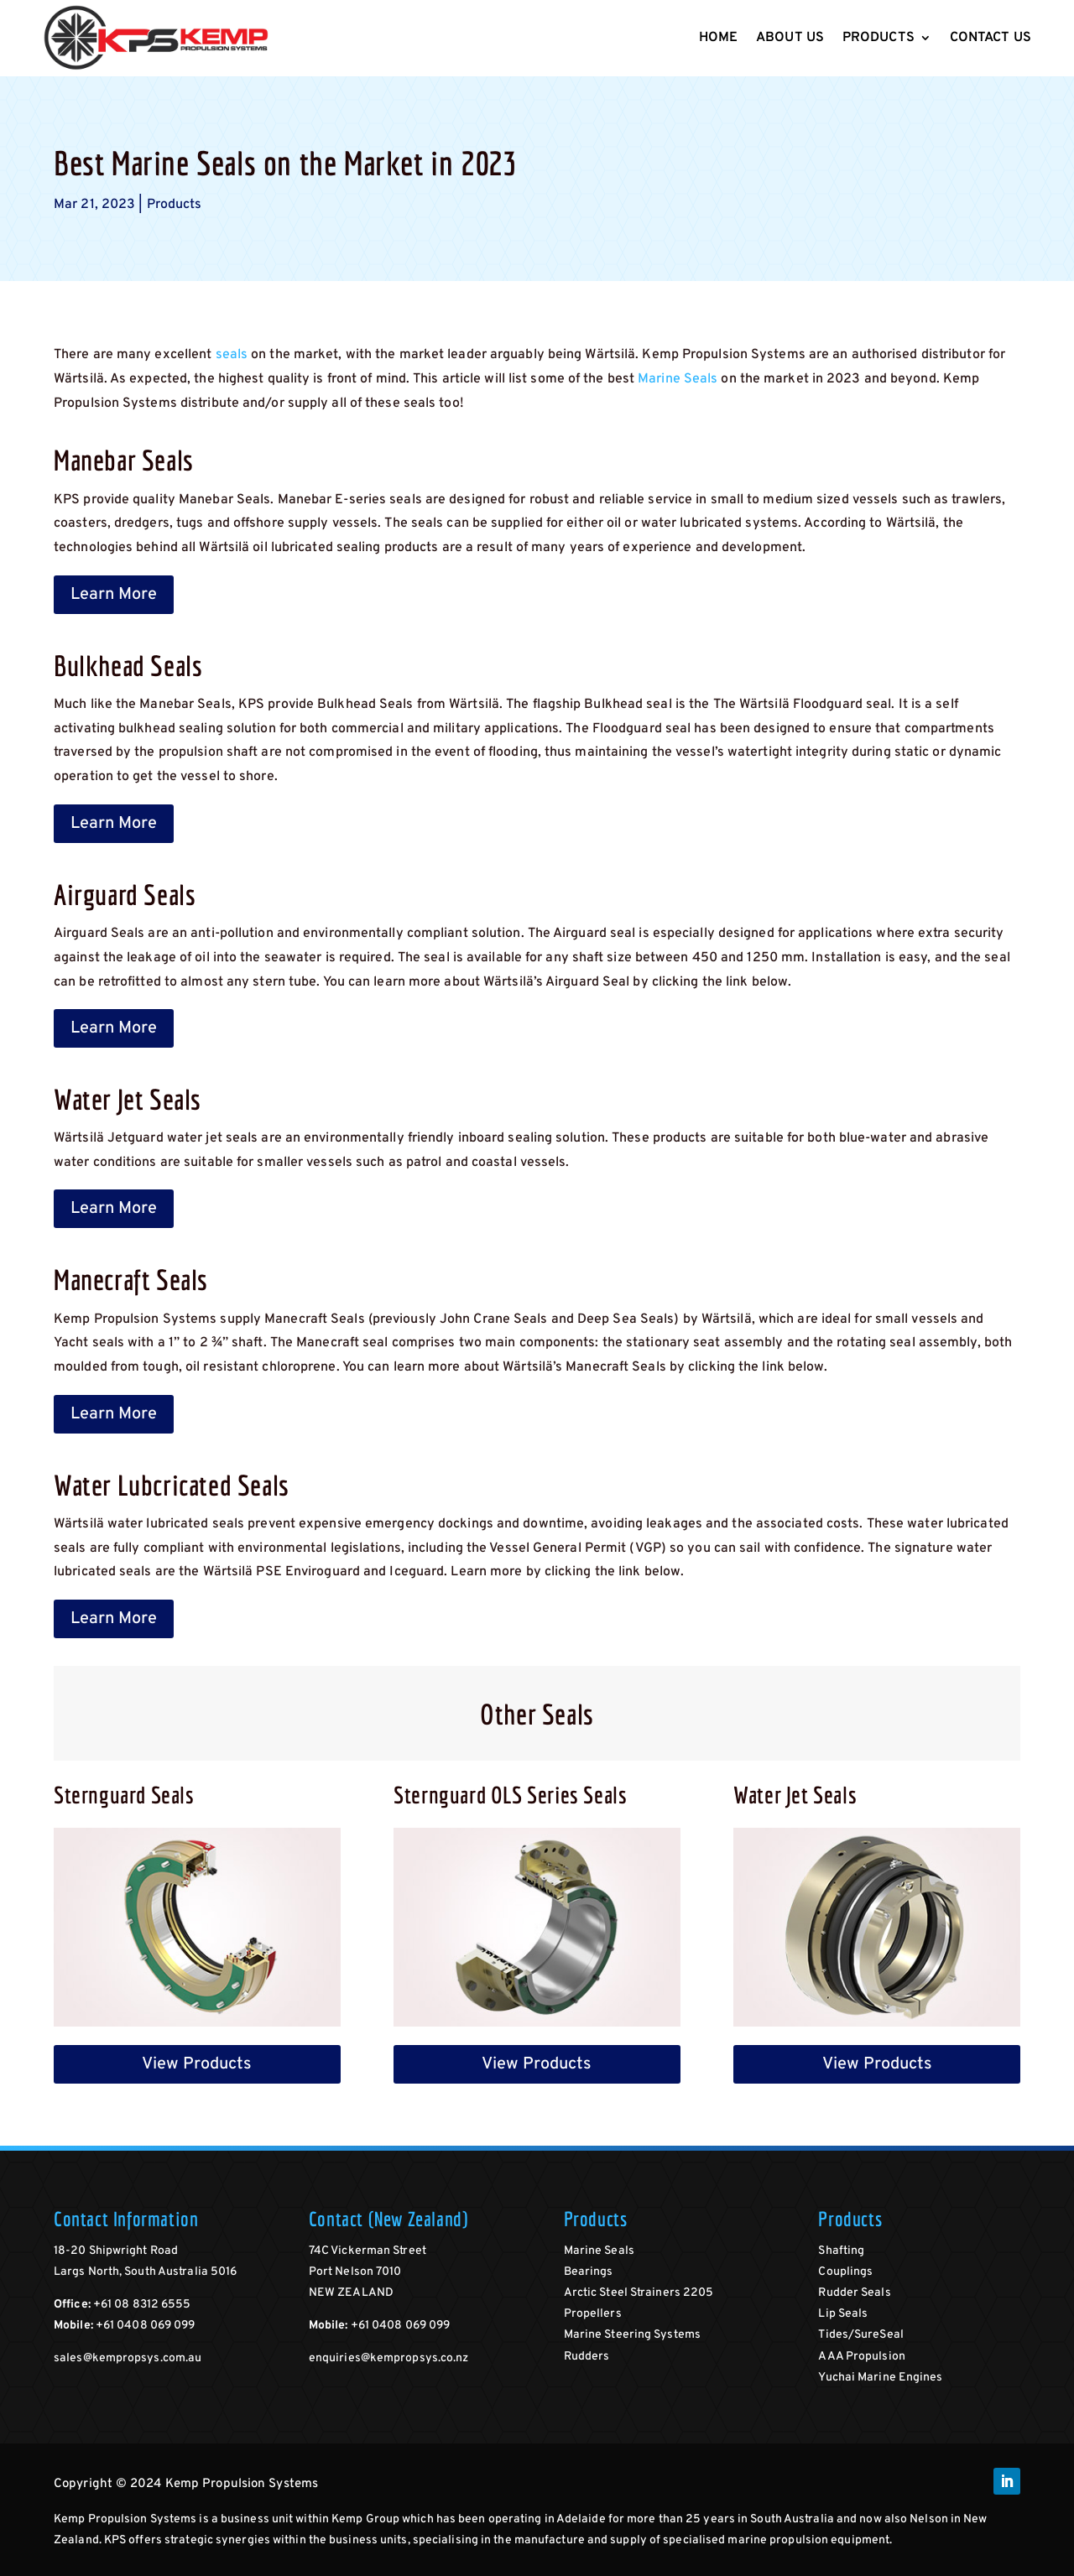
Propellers (593, 2314)
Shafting (841, 2251)
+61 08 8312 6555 (142, 2305)
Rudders (587, 2357)
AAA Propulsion (861, 2357)
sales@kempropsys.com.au (127, 2358)
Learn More (113, 595)
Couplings (845, 2272)
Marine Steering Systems (632, 2335)
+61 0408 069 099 (146, 2325)
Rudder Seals (854, 2293)
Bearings (588, 2272)
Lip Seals (843, 2314)
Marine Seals (677, 379)
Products (878, 37)
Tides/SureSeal (860, 2335)
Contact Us (990, 37)
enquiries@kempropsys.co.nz (389, 2358)
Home (718, 37)
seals (232, 354)
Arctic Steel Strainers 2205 (639, 2293)
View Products (197, 2064)
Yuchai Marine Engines (880, 2377)
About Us (790, 37)
